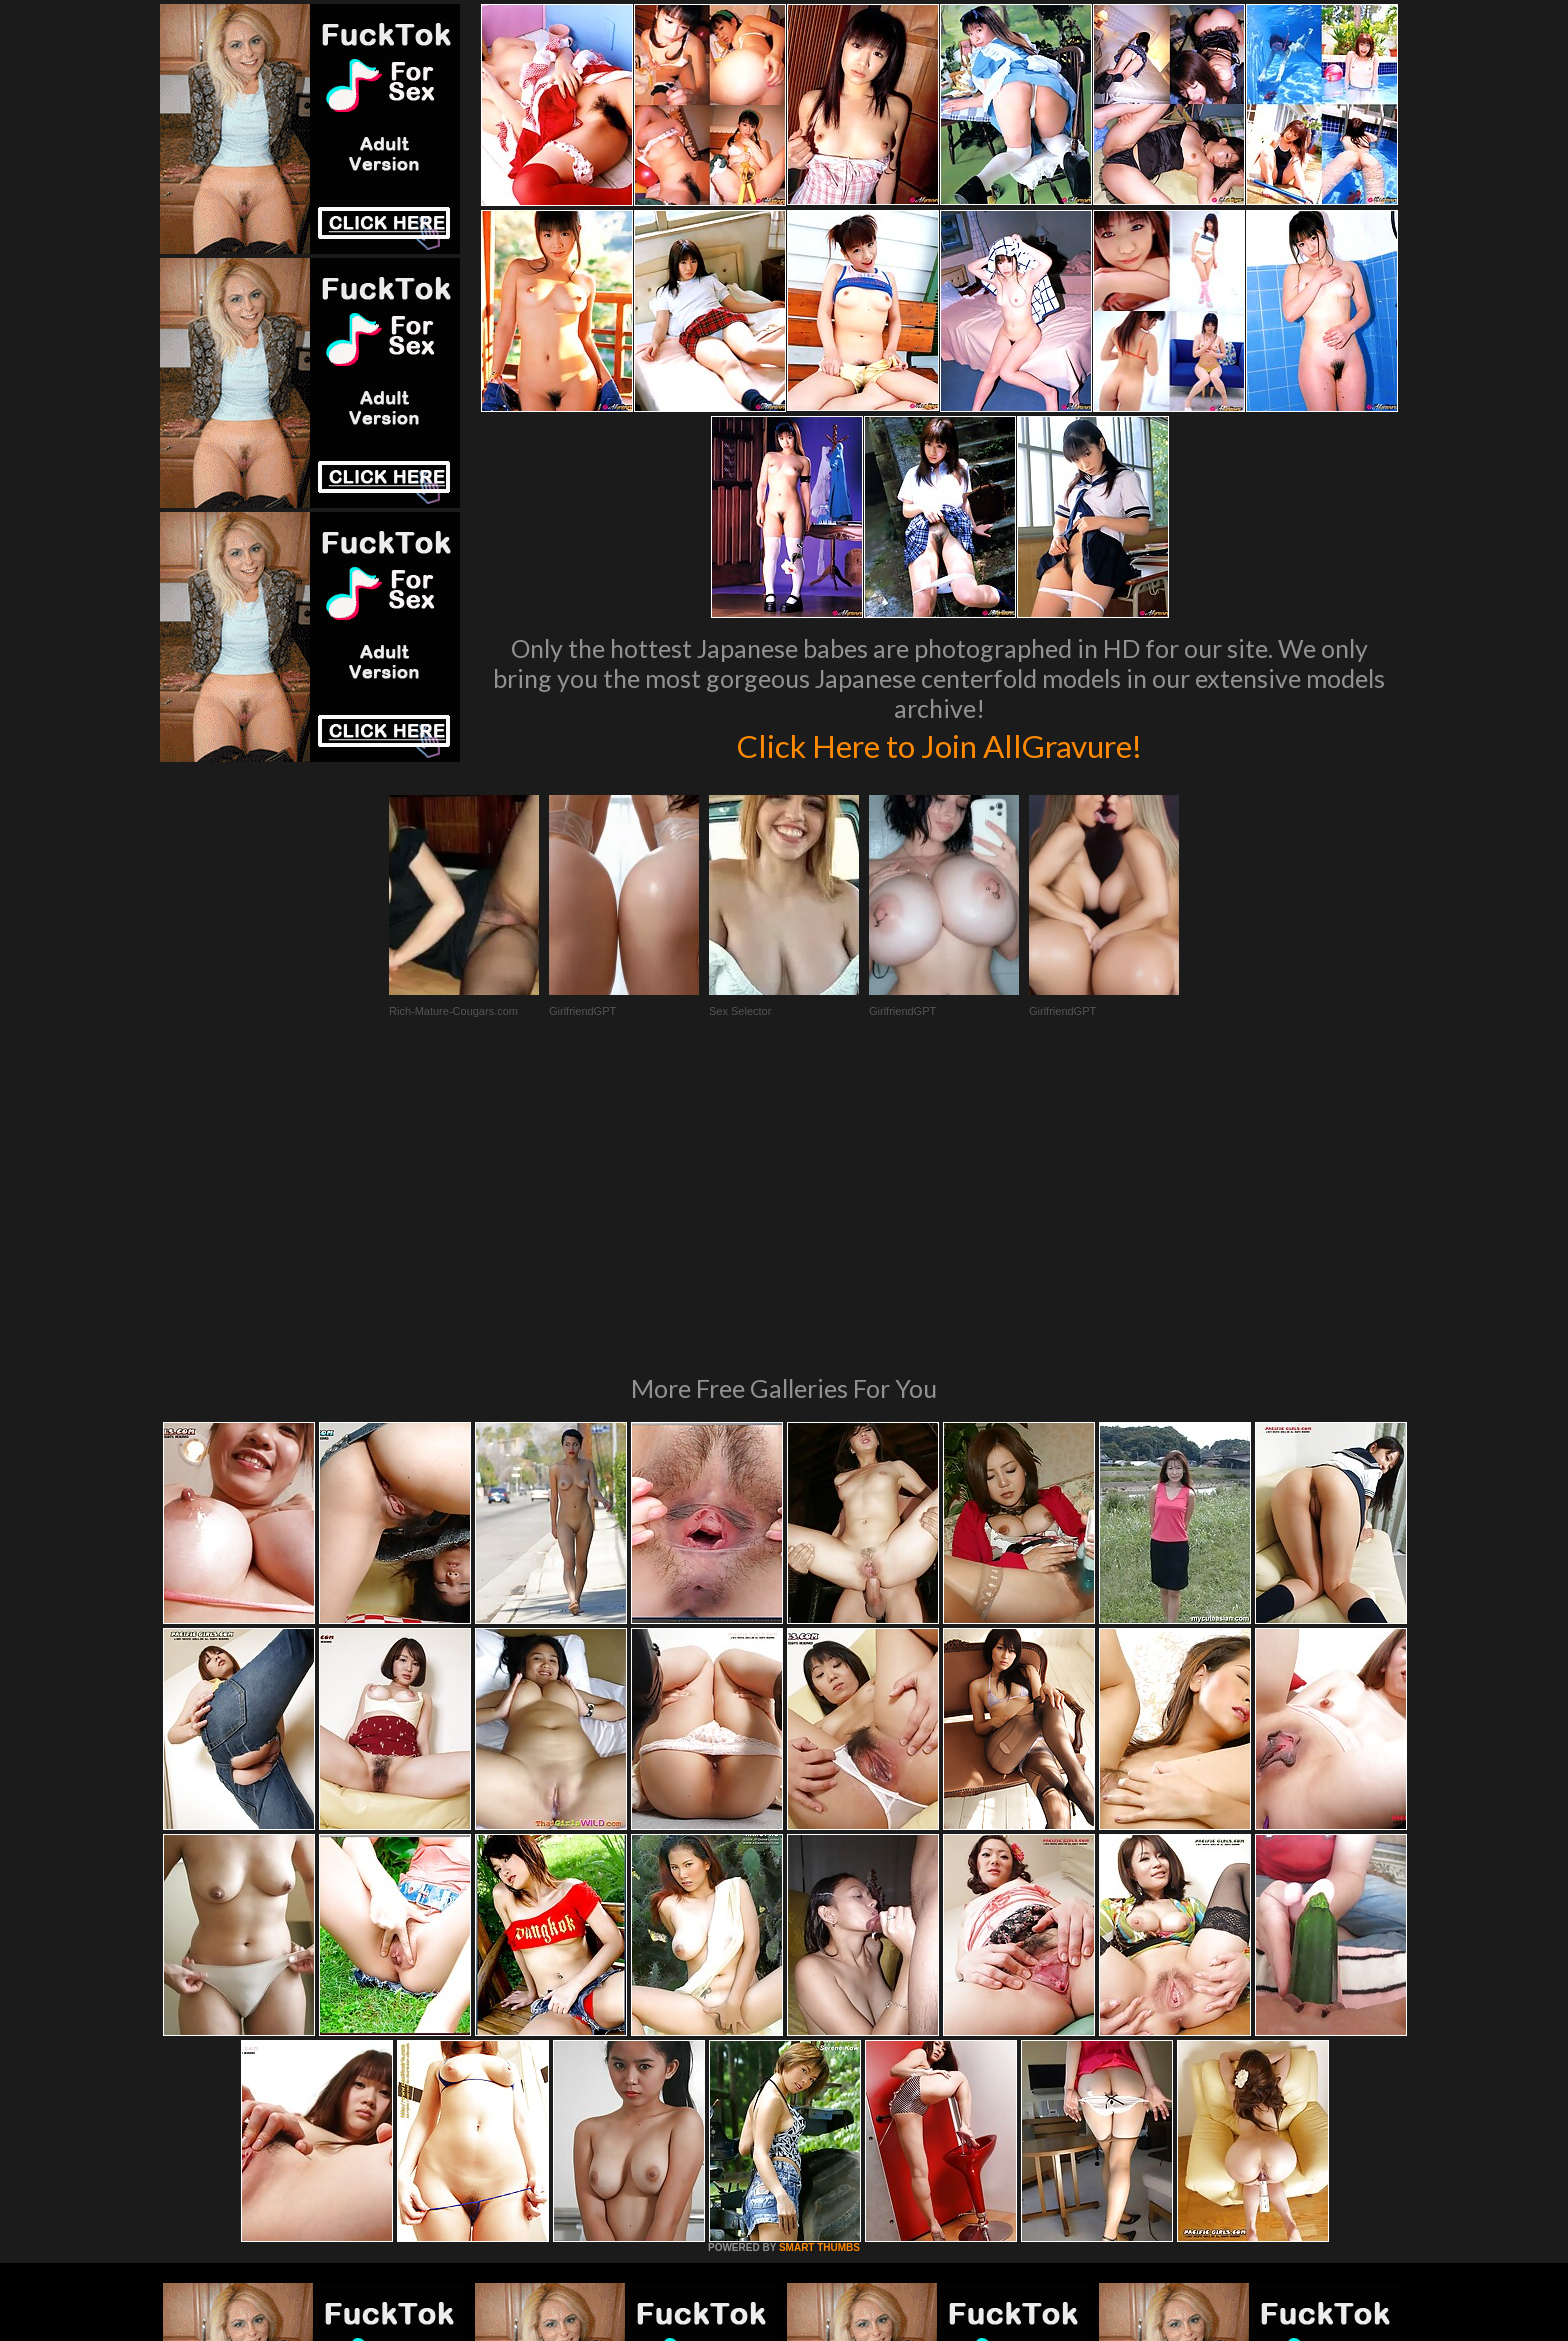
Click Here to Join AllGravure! (939, 744)
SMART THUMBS (819, 1974)
